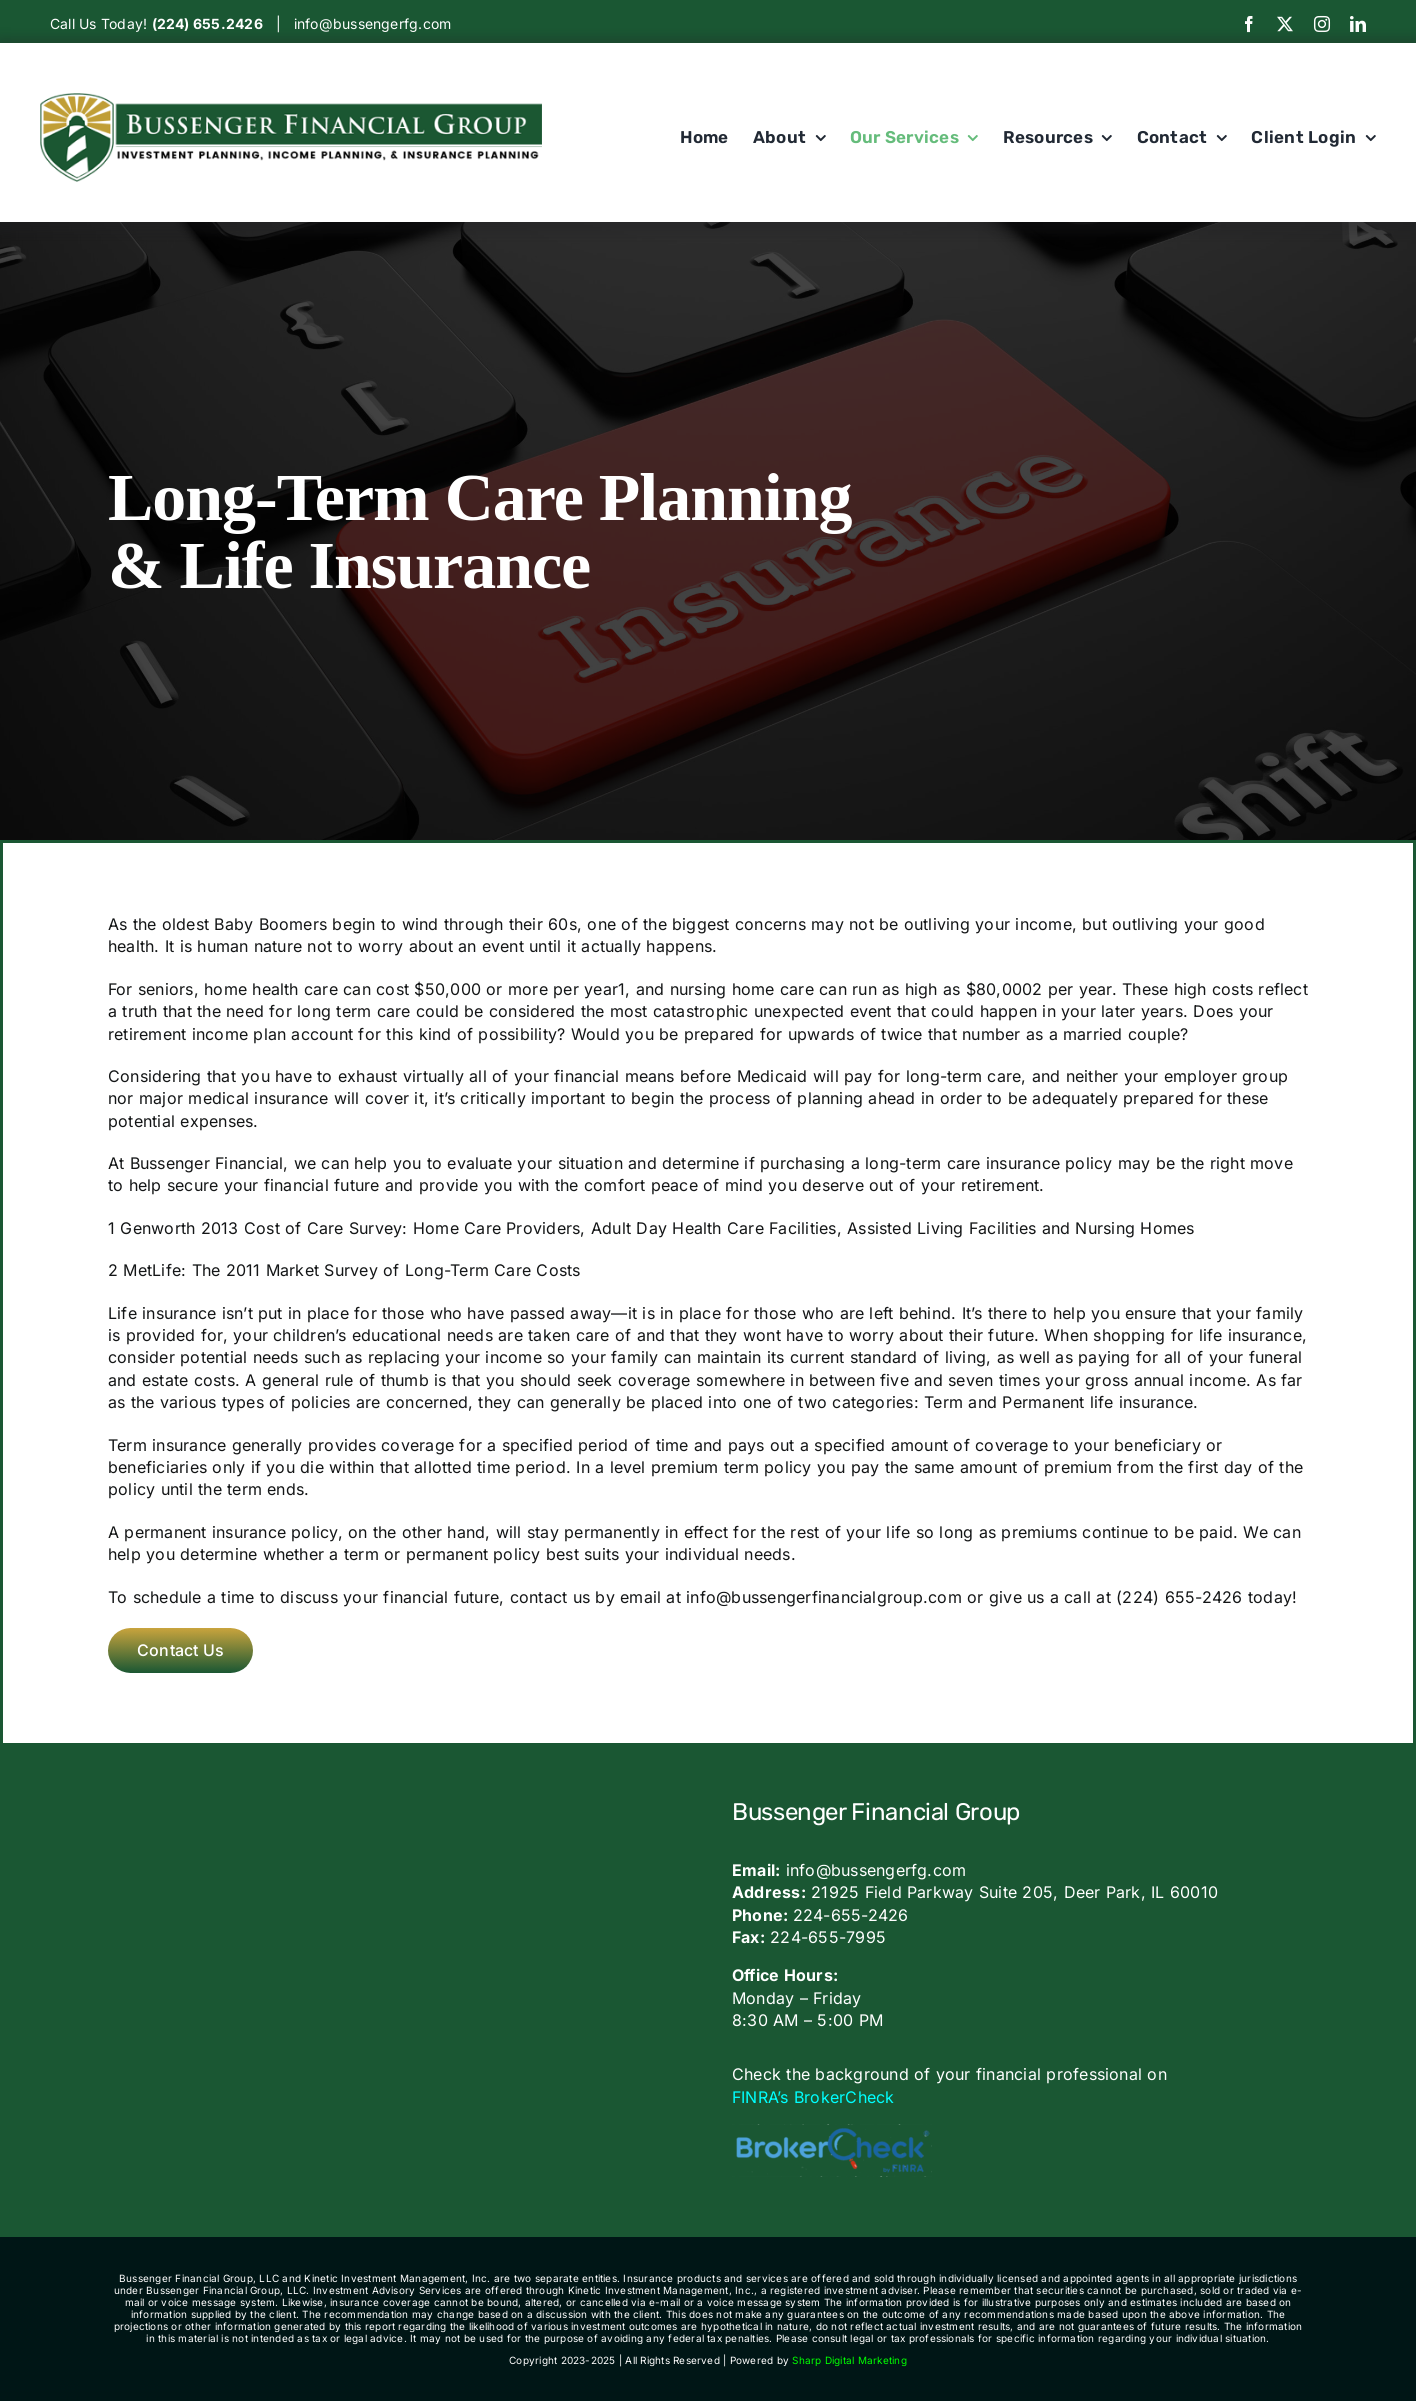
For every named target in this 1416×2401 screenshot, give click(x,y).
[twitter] (1285, 24)
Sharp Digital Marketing (849, 2360)
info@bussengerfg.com (373, 23)
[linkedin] (1358, 24)
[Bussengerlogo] (291, 101)
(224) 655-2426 (1179, 1597)
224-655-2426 (851, 1915)
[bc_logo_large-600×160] (832, 2132)
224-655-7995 (828, 1937)
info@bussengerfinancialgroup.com (824, 1597)
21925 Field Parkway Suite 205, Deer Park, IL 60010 (1014, 1892)
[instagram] (1322, 24)
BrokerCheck (844, 2097)
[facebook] (1249, 24)
